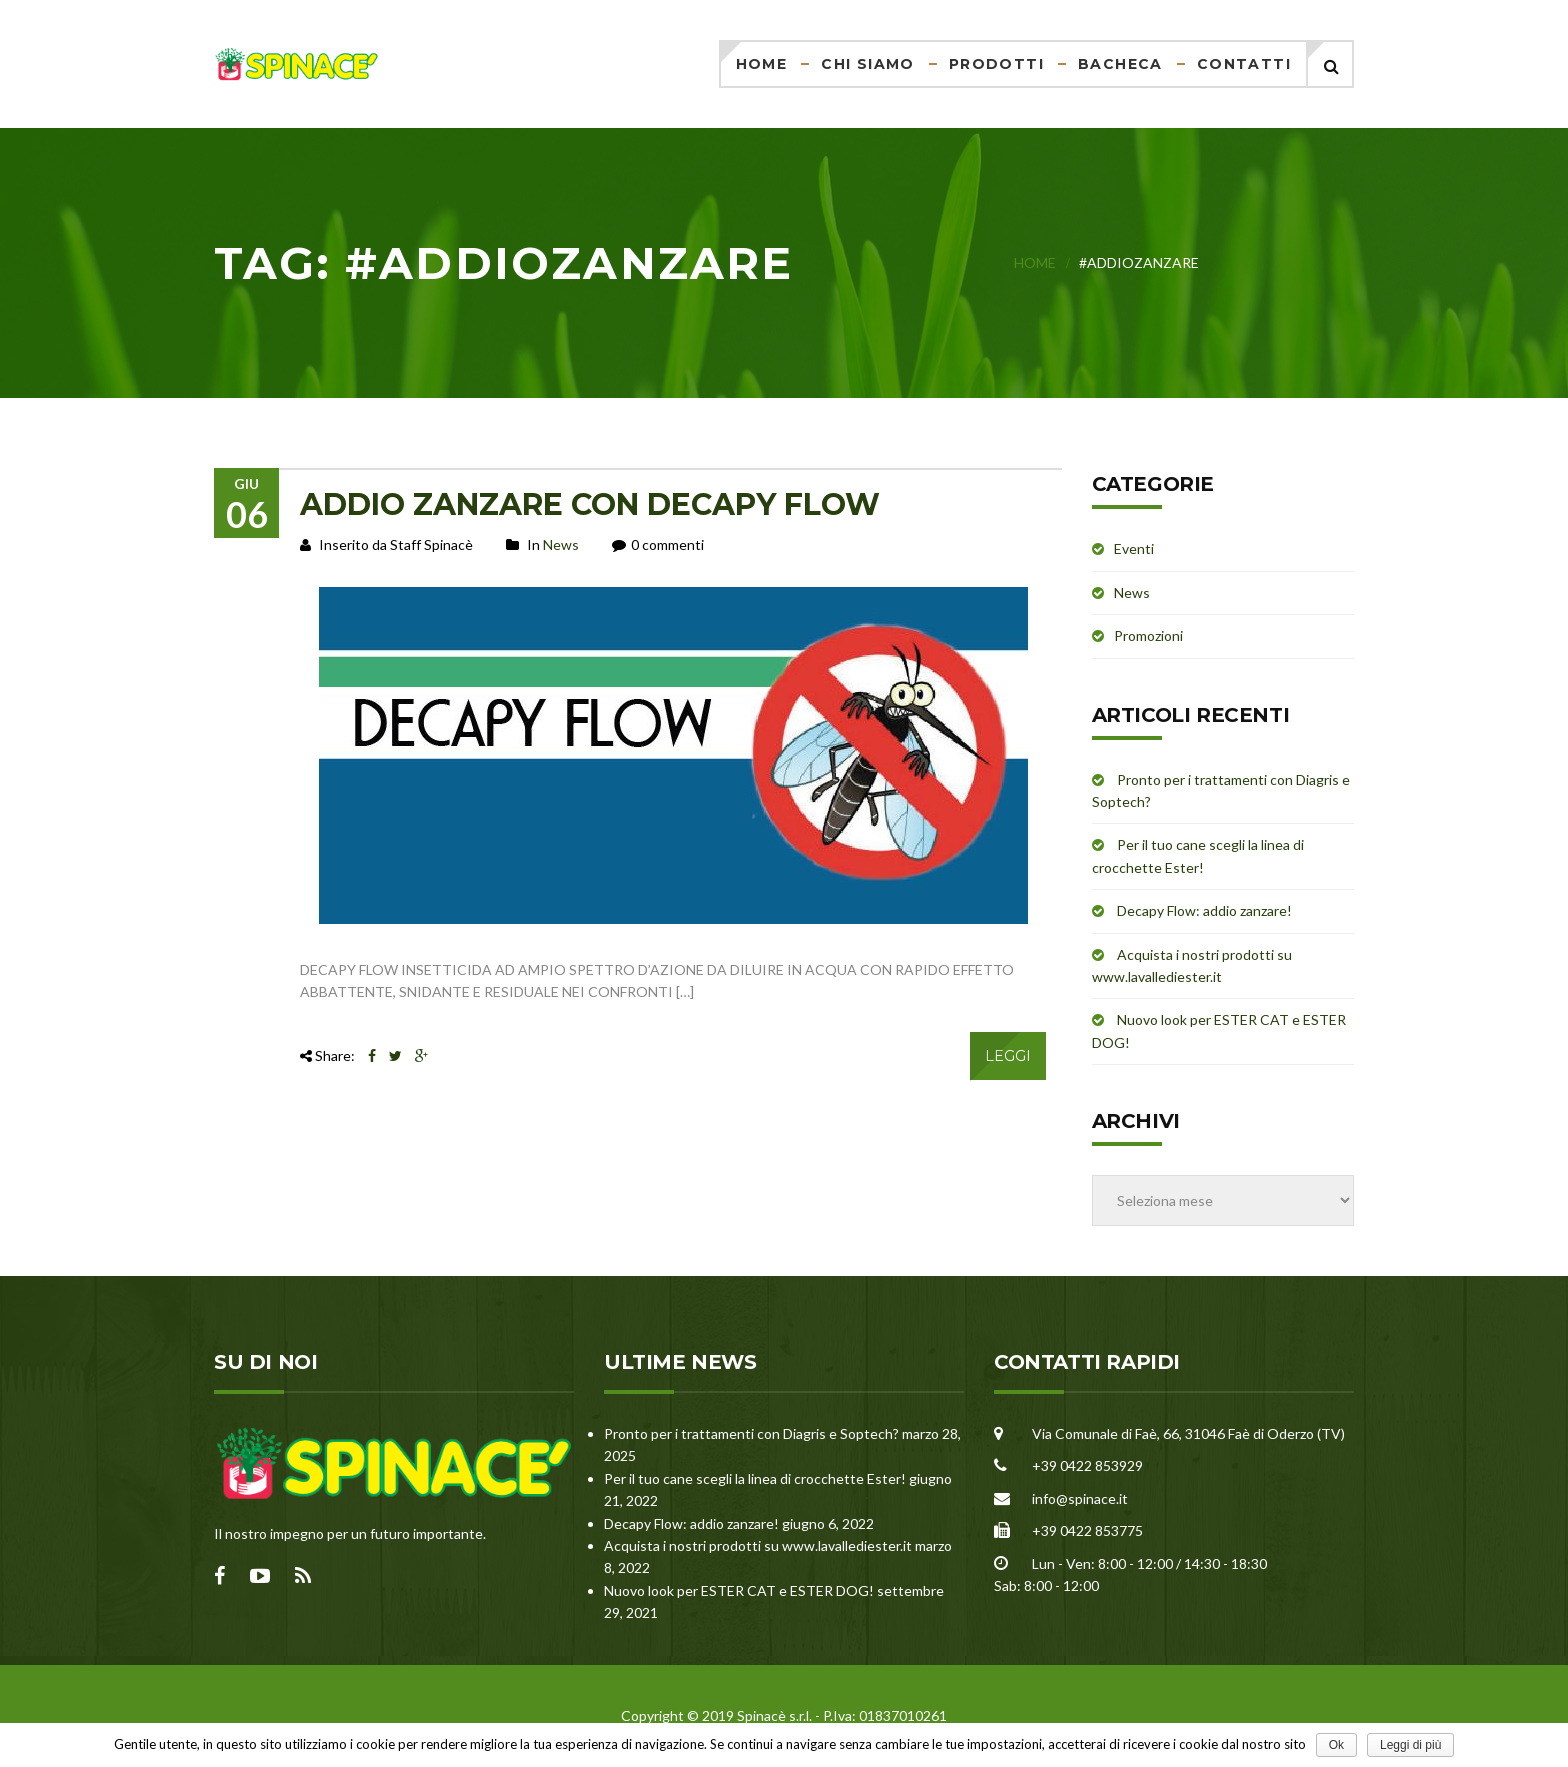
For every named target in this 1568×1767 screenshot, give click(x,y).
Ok (1336, 1745)
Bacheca (1120, 64)
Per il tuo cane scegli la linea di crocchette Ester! (755, 1478)
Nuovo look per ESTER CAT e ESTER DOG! (739, 1590)
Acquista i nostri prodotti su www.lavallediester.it (758, 1545)
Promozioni (1148, 635)
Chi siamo (868, 64)
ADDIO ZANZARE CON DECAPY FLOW (590, 504)
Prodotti (996, 64)
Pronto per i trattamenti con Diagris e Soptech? (751, 1433)
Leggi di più (1410, 1745)
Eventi (1134, 548)
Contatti (1244, 64)
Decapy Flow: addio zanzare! (1204, 910)
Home (762, 64)
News (561, 544)
